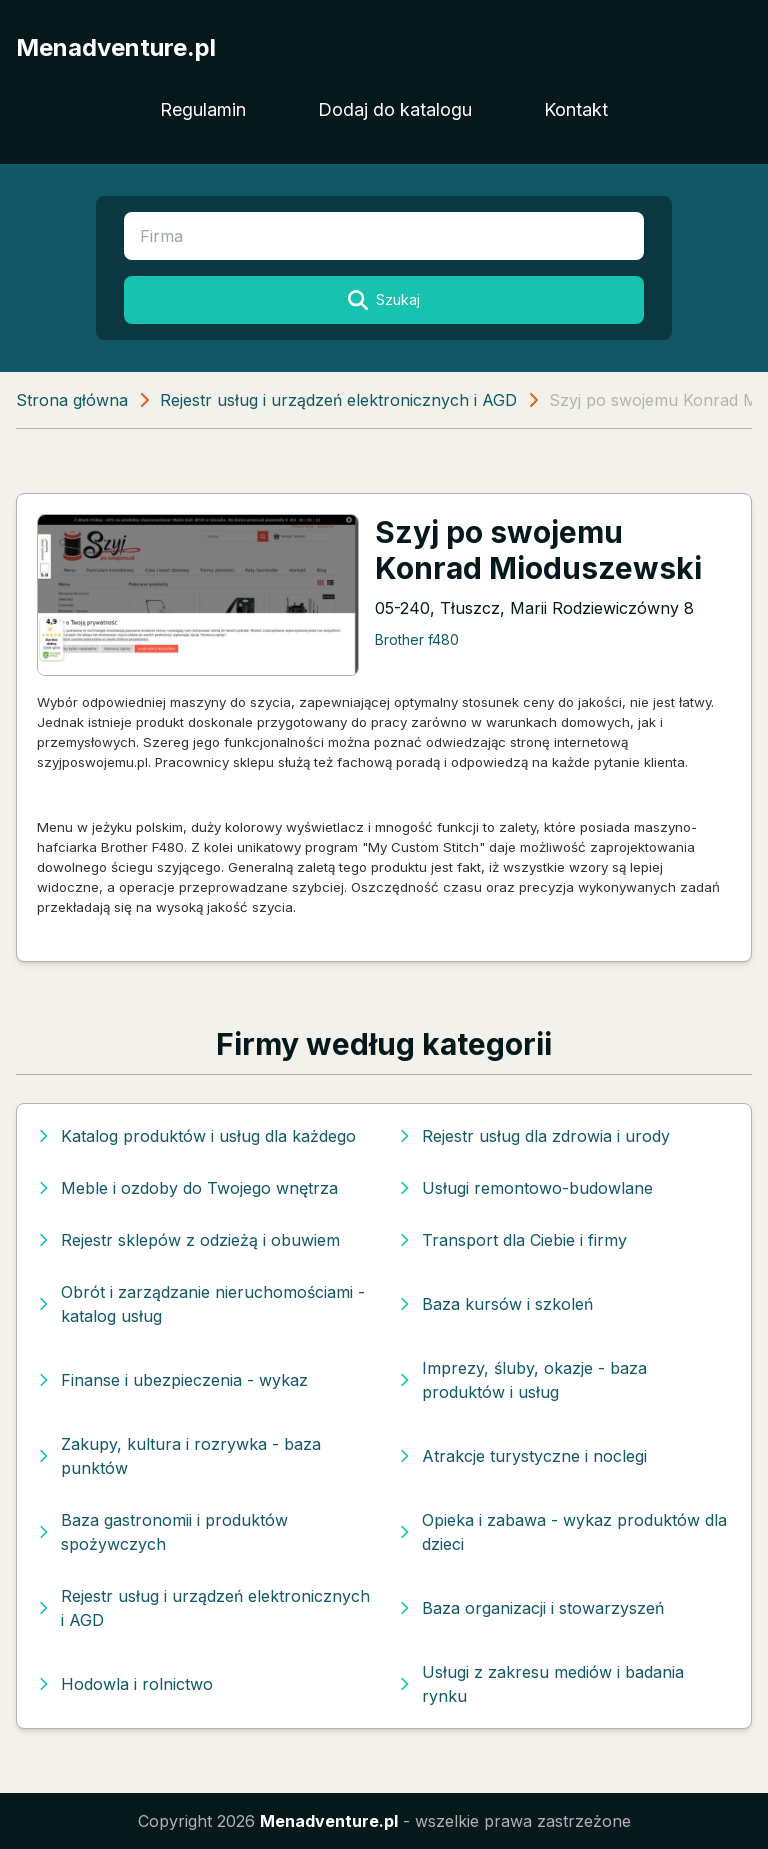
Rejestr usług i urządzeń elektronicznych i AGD (338, 400)
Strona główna (72, 400)
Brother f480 (417, 639)
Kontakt (576, 109)
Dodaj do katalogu (395, 109)
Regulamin (203, 109)
